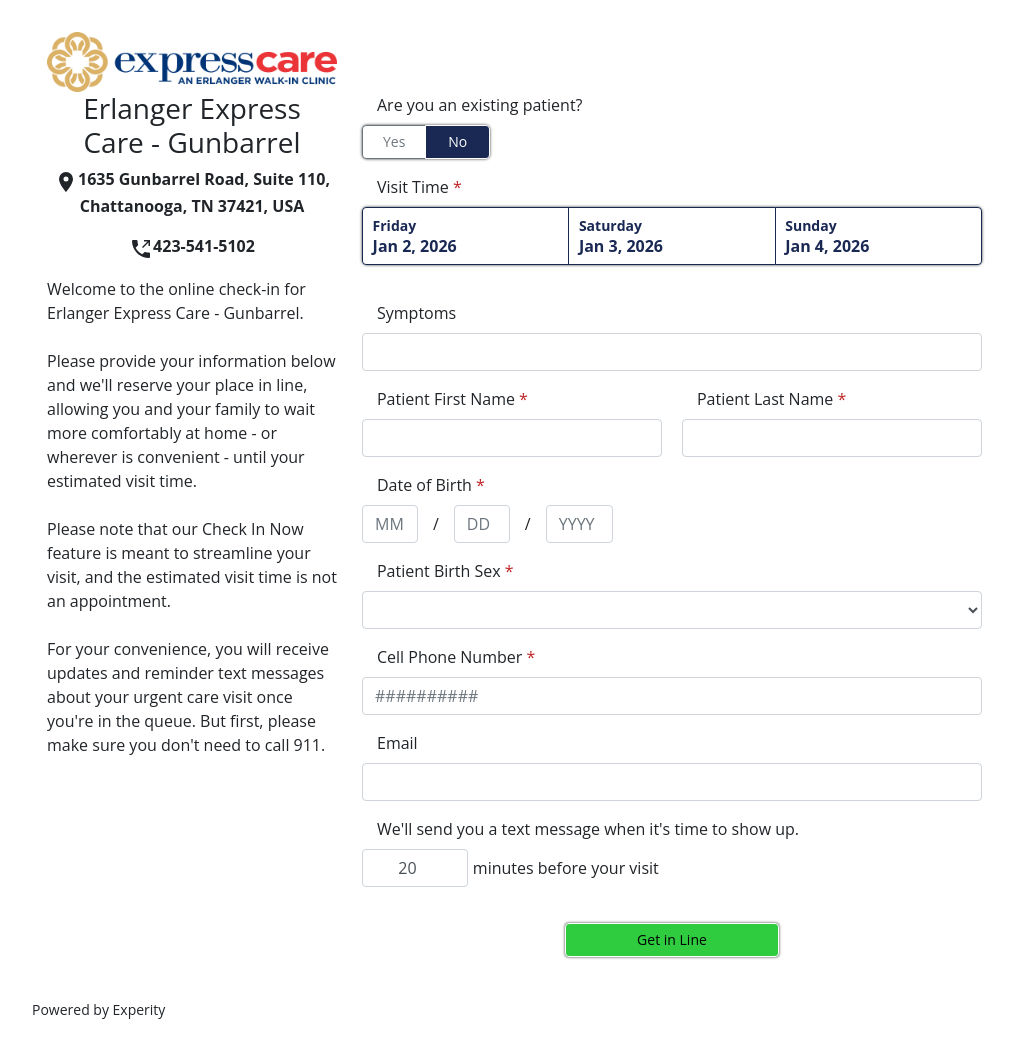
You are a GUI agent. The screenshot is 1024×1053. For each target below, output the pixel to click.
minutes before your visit (566, 868)
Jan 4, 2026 (878, 236)
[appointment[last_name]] (832, 438)
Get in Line (672, 939)
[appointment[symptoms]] (672, 352)
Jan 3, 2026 (672, 236)
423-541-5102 (192, 246)
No (457, 141)
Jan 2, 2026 (466, 236)
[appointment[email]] (672, 782)
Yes (394, 141)
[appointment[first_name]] (512, 438)
